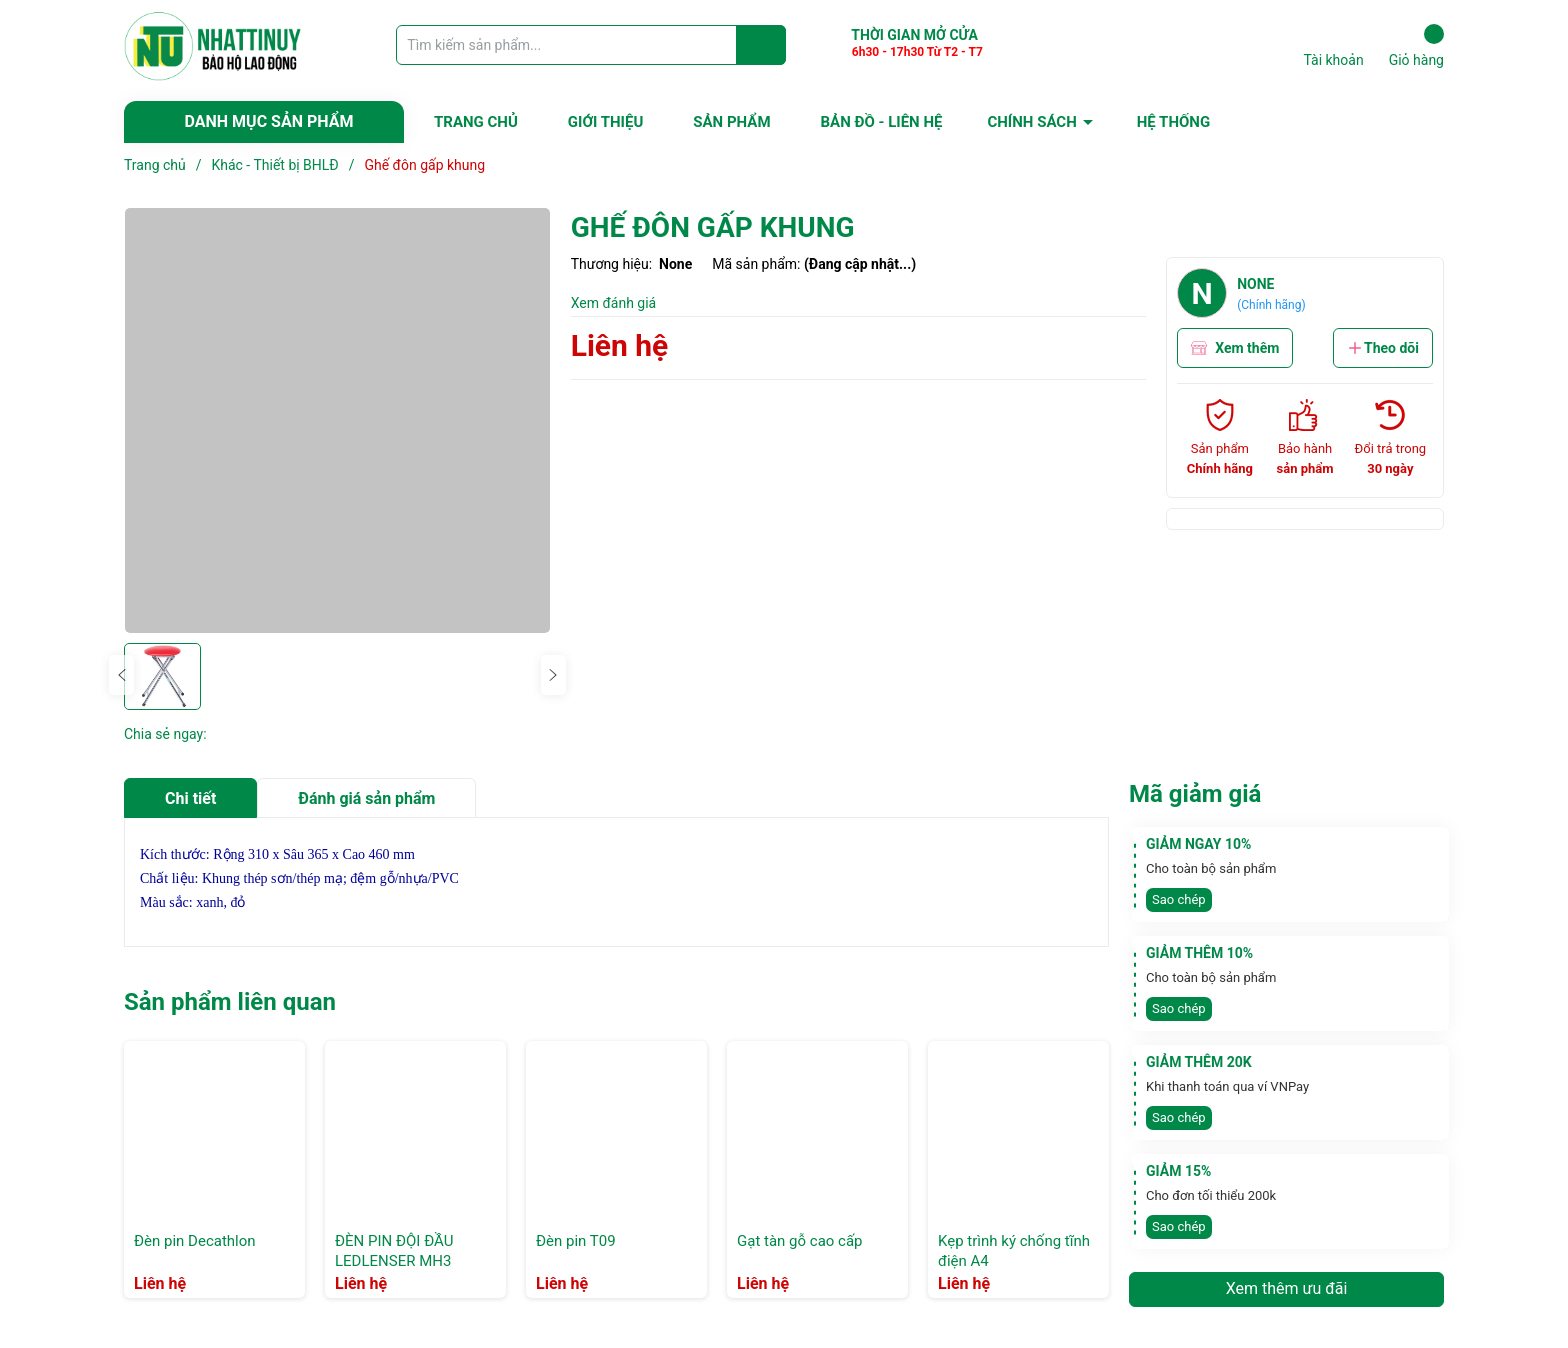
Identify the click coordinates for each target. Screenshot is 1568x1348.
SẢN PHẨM (731, 122)
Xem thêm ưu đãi (1287, 1288)
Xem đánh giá (614, 303)
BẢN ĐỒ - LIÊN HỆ (882, 122)
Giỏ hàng (1416, 46)
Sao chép (1179, 899)
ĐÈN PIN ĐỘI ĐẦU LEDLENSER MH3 (394, 1251)
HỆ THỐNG (1173, 122)
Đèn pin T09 (576, 1241)
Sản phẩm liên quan (230, 1002)
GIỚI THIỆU (605, 122)
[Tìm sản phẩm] (591, 45)
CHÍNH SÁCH (1031, 122)
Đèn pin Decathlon (195, 1241)
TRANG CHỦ (476, 122)
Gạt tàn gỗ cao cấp (800, 1241)
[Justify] (761, 45)
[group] (337, 420)
